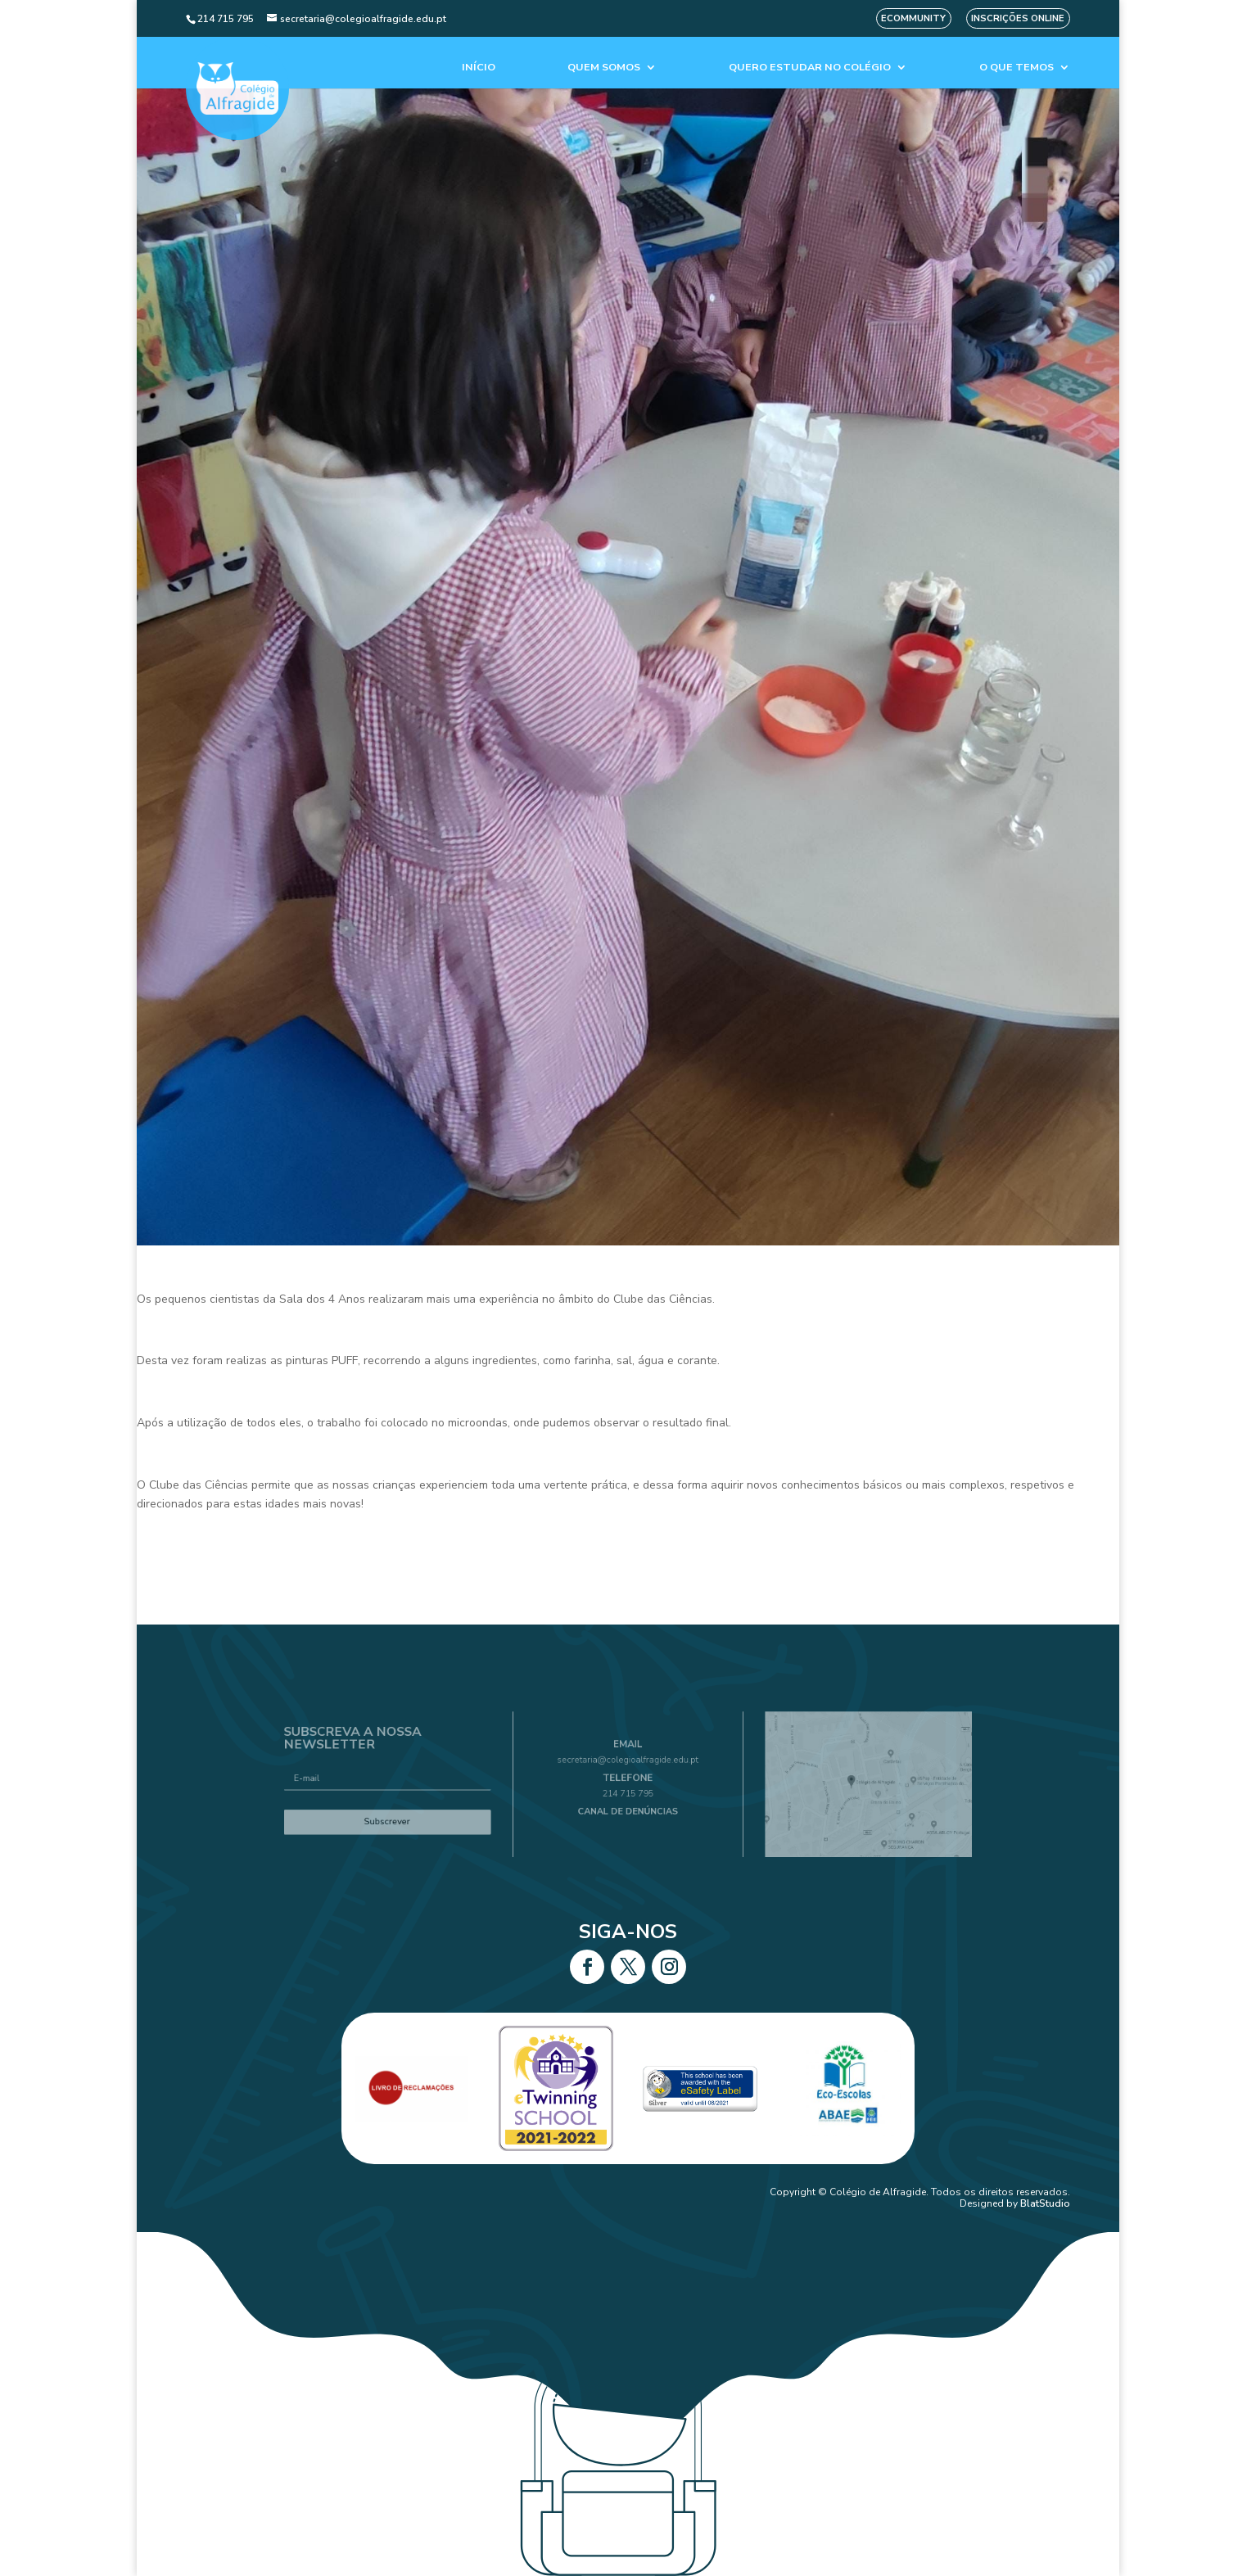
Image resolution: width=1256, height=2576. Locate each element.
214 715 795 (628, 1791)
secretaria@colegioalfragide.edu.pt (628, 1765)
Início (478, 67)
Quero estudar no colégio (810, 67)
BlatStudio (1045, 2203)
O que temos (1016, 67)
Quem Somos (603, 67)
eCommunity (913, 18)
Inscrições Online (1017, 18)
